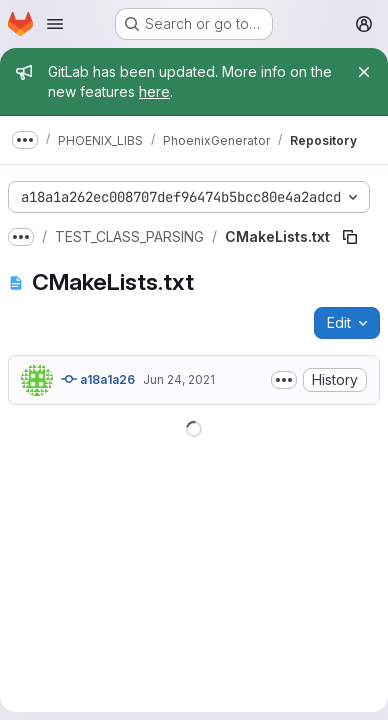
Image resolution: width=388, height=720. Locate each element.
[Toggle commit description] (284, 380)
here (154, 91)
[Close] (364, 72)
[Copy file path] (350, 237)
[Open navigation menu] (55, 24)
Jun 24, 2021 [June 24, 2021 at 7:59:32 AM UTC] (179, 379)
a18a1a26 (98, 379)
